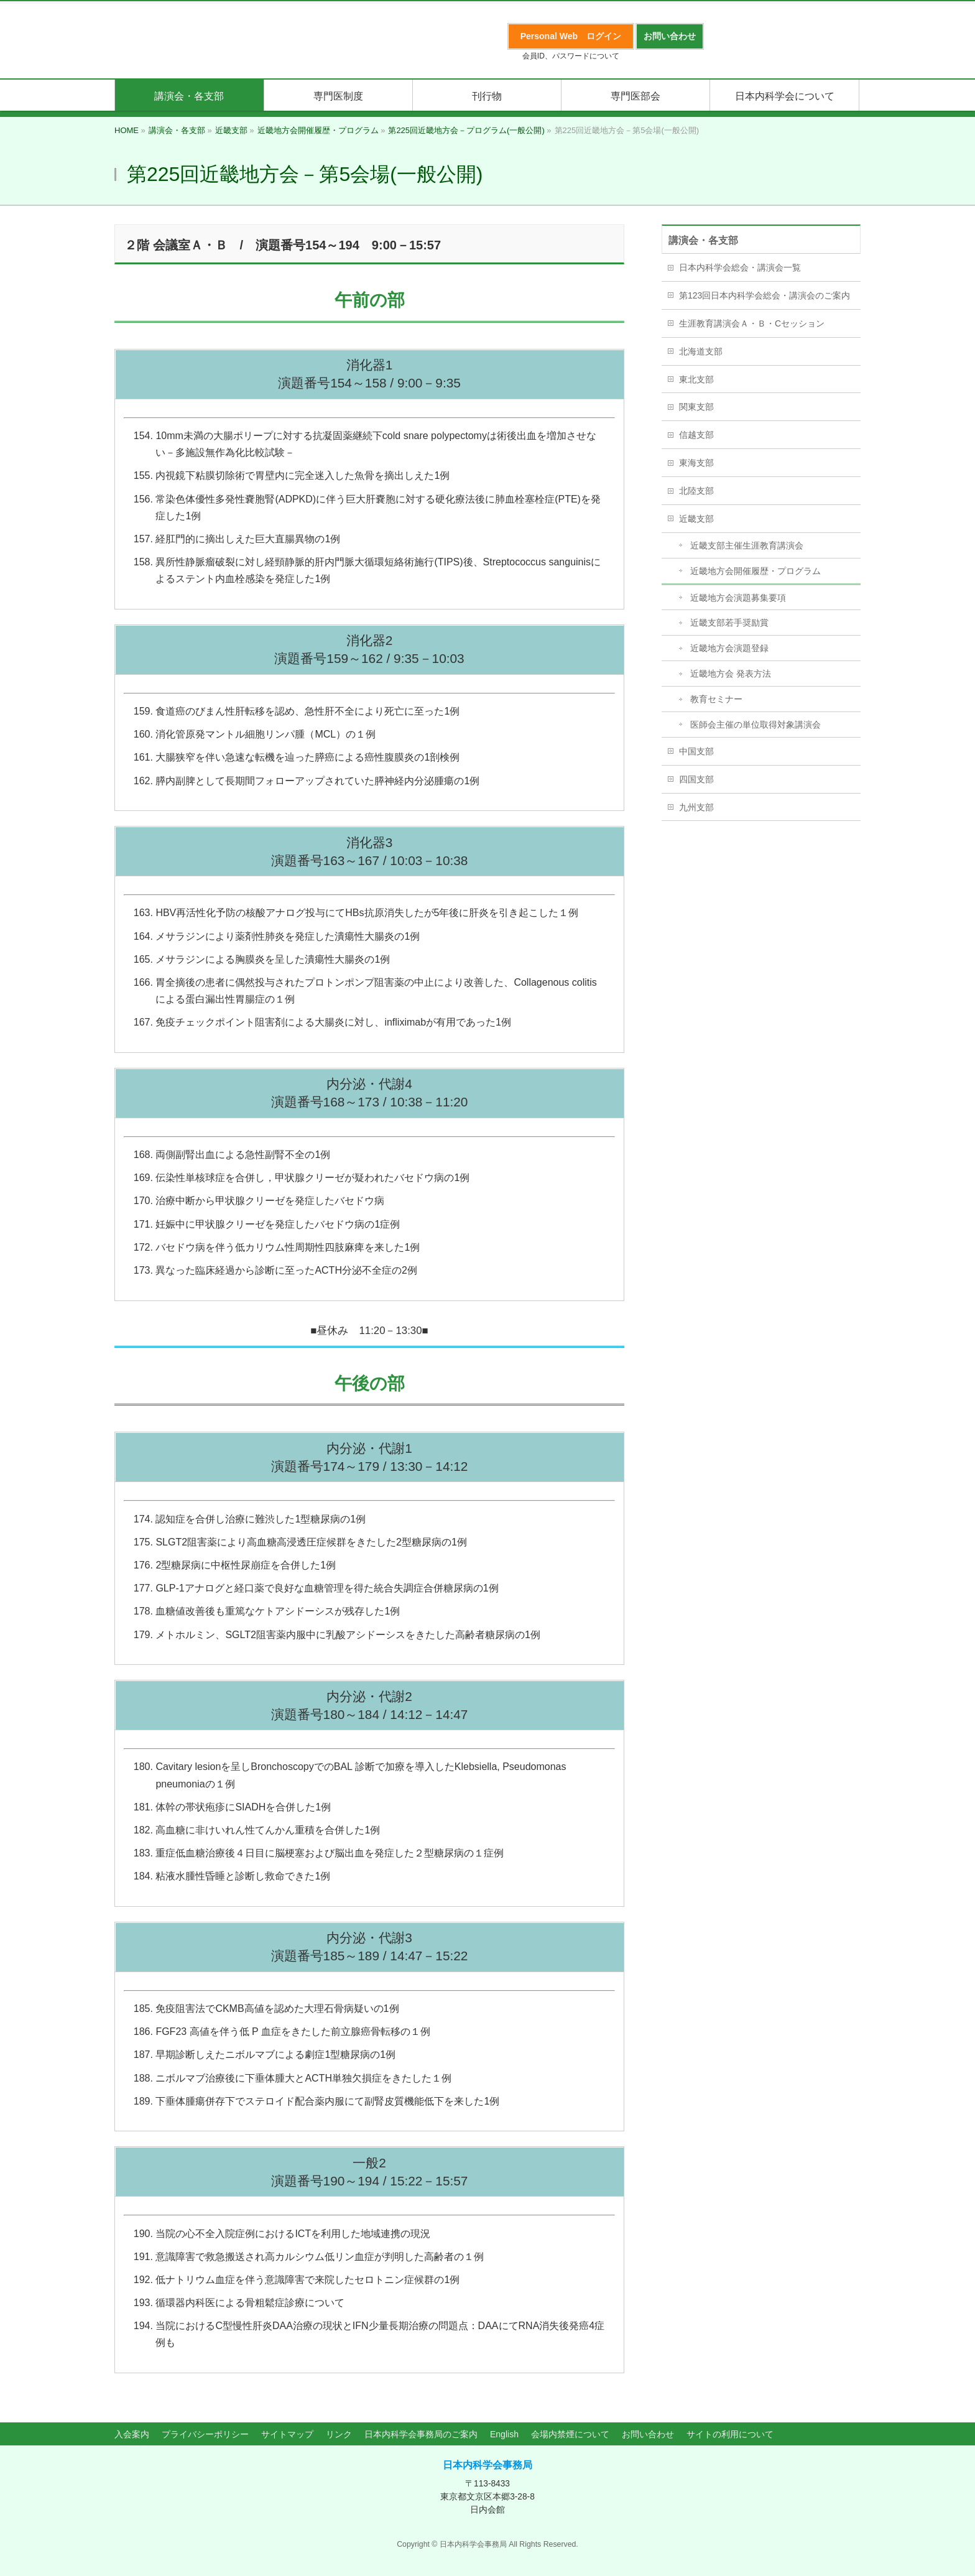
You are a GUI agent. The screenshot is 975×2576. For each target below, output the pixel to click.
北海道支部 (701, 351)
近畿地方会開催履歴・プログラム (755, 571)
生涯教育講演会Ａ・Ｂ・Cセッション (752, 323)
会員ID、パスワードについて (570, 56)
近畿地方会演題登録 (729, 648)
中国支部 (696, 751)
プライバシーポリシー (205, 2434)
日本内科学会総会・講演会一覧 (740, 267)
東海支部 (696, 463)
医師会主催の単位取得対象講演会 (755, 725)
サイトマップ (287, 2434)
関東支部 (696, 407)
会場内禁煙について (570, 2434)
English (504, 2434)
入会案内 (131, 2434)
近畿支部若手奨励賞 (729, 623)
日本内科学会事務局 (487, 2465)
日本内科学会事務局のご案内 (421, 2434)
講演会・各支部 (703, 240)
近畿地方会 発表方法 (730, 674)
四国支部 (696, 779)
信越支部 (696, 435)
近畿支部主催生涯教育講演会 (746, 545)
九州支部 (696, 807)
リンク (339, 2434)
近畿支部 (696, 519)
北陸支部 (696, 491)
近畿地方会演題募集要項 (738, 598)
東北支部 (696, 379)
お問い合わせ (648, 2434)
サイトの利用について (730, 2434)
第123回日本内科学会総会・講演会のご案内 (764, 295)
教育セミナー (716, 699)
